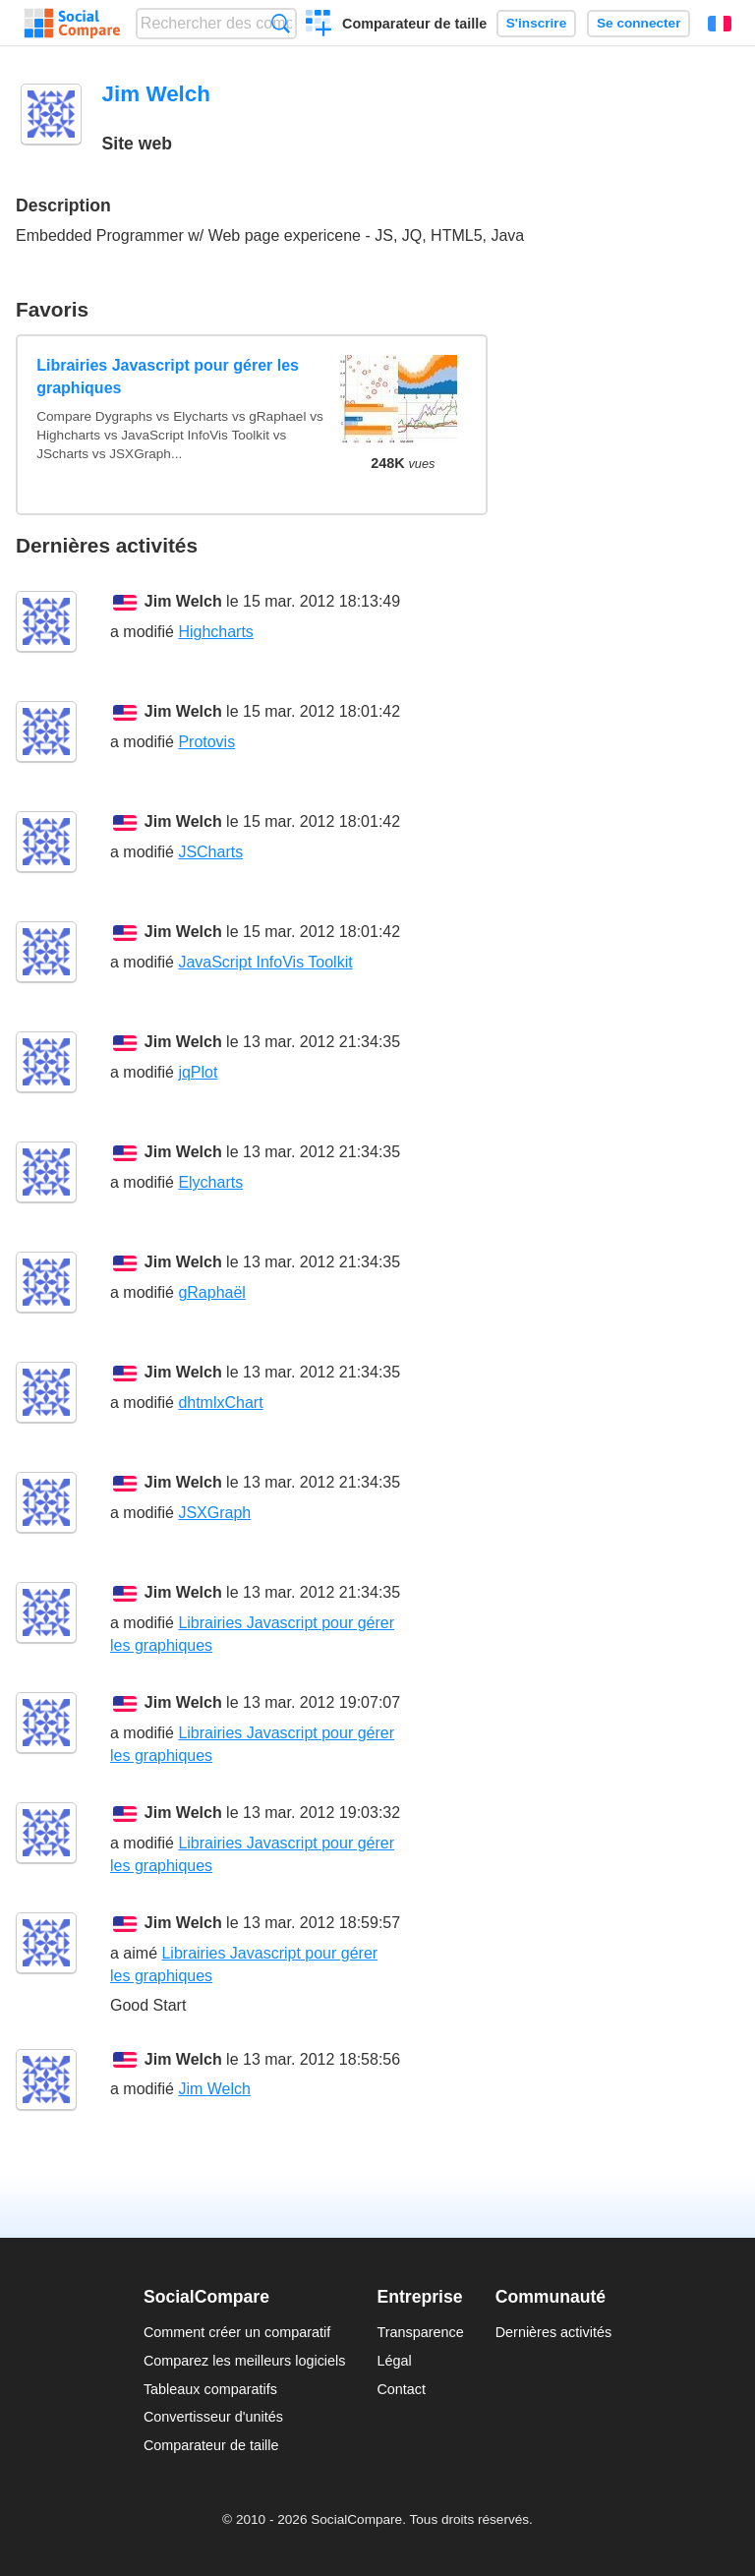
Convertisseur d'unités (213, 2417)
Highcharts (215, 631)
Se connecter (638, 23)
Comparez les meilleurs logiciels (245, 2361)
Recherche (280, 23)
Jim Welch (183, 601)
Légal (394, 2361)
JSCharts (210, 852)
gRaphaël (212, 1292)
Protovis (206, 741)
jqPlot (197, 1072)
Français (719, 23)
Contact (401, 2389)
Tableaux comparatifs (210, 2389)
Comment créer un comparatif (237, 2332)
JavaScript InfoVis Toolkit (265, 962)
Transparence (420, 2332)
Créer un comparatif (319, 25)
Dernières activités (553, 2332)
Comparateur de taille (414, 23)
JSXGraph (214, 1512)
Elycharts (210, 1182)
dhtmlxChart (220, 1402)
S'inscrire (536, 23)
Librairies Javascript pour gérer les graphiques (167, 376)
